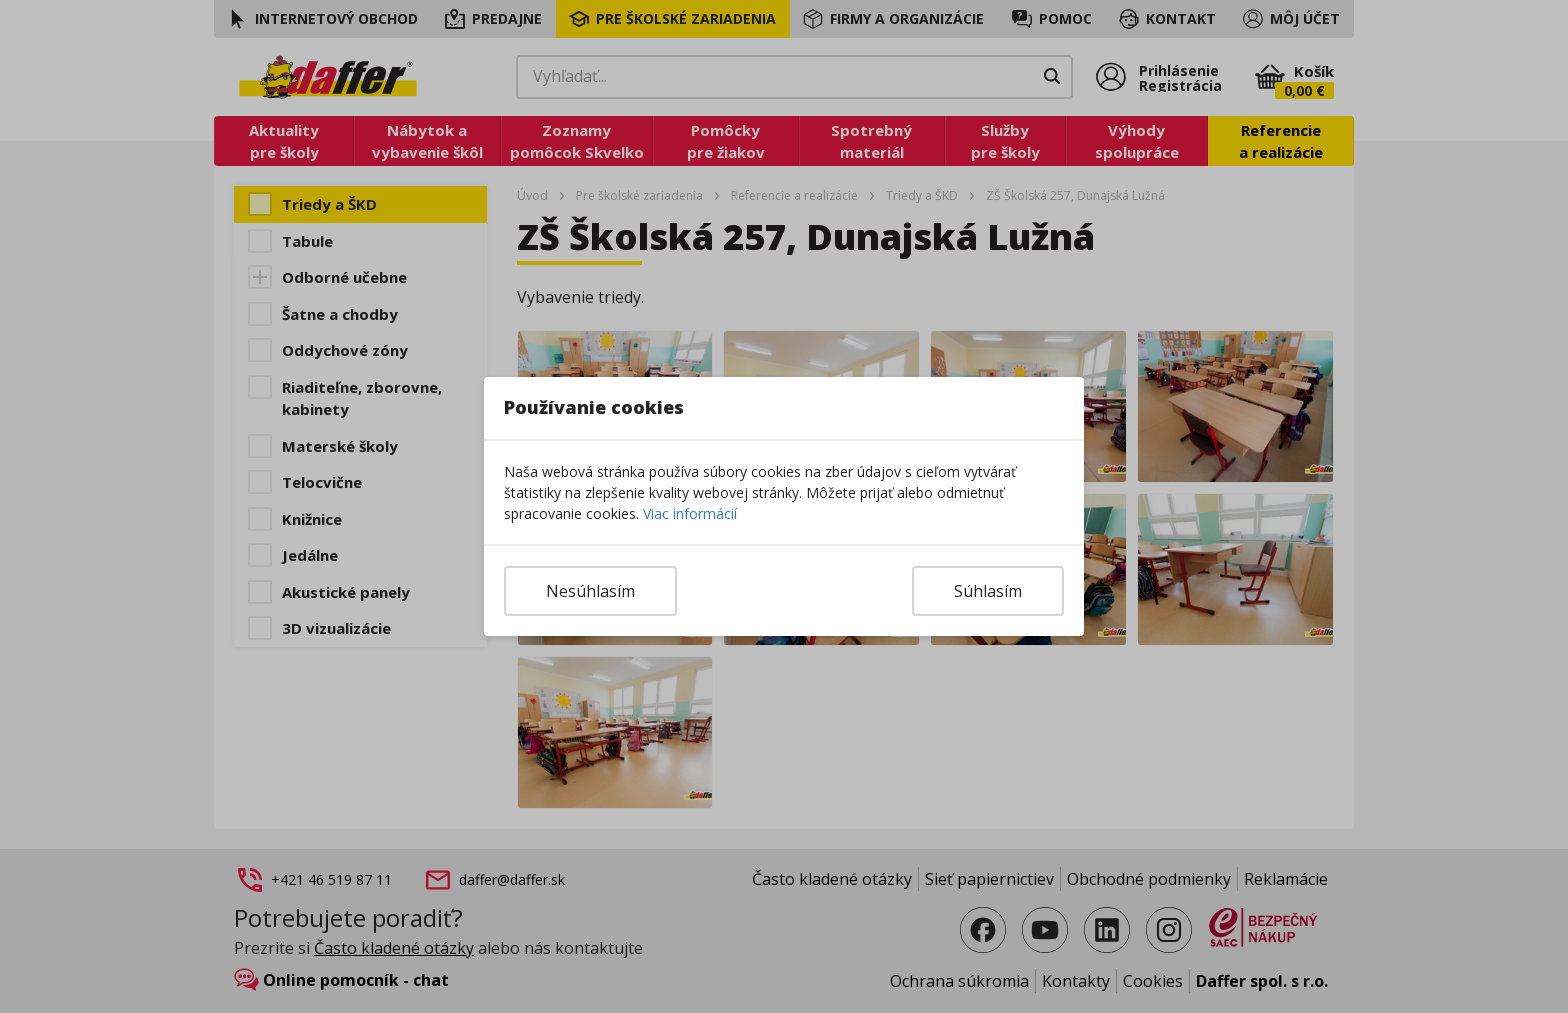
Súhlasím (988, 591)
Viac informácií (690, 513)
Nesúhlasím (590, 591)
